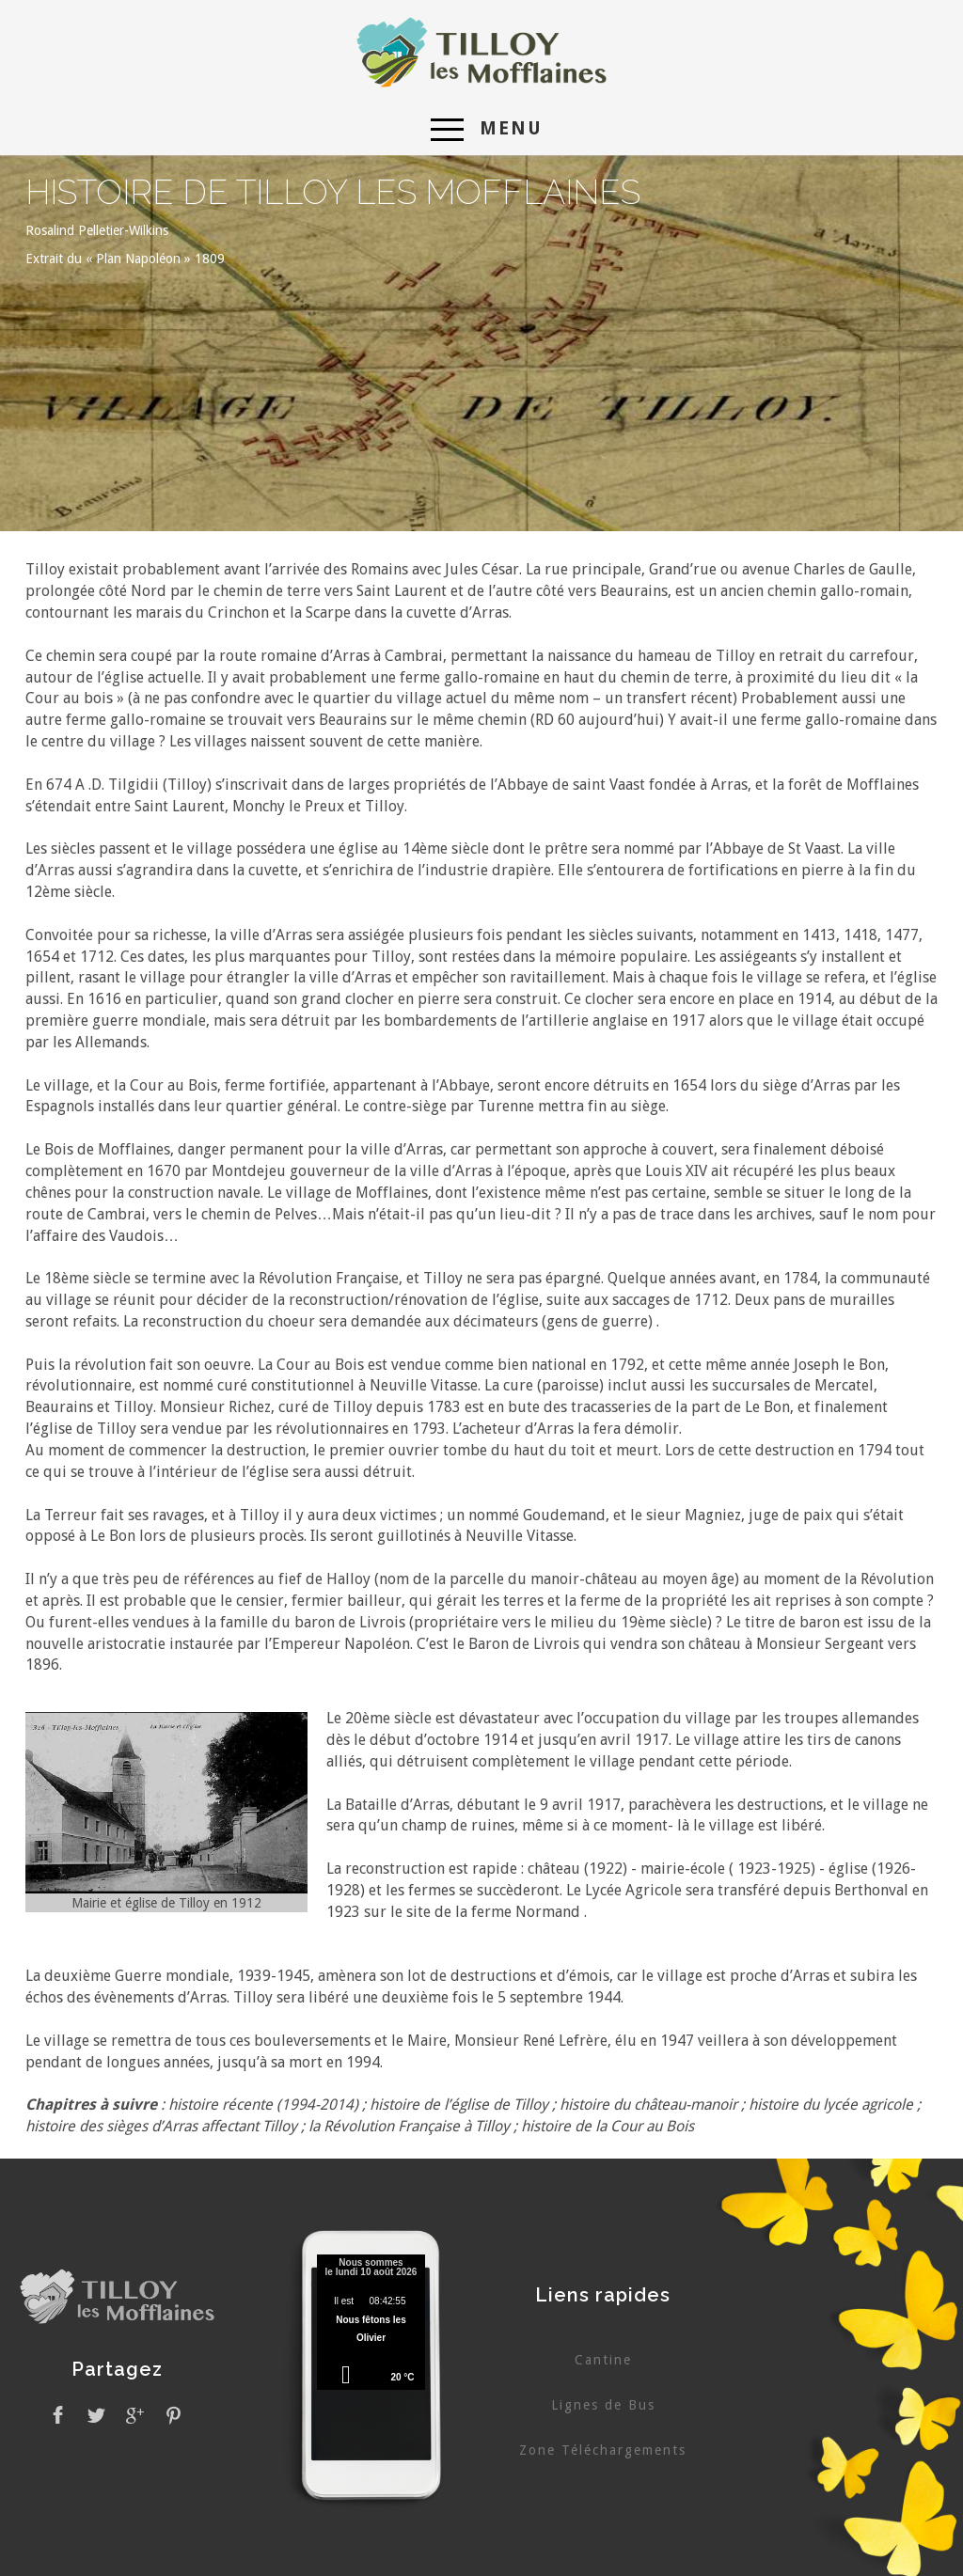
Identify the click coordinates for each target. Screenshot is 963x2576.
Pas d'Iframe (371, 2324)
